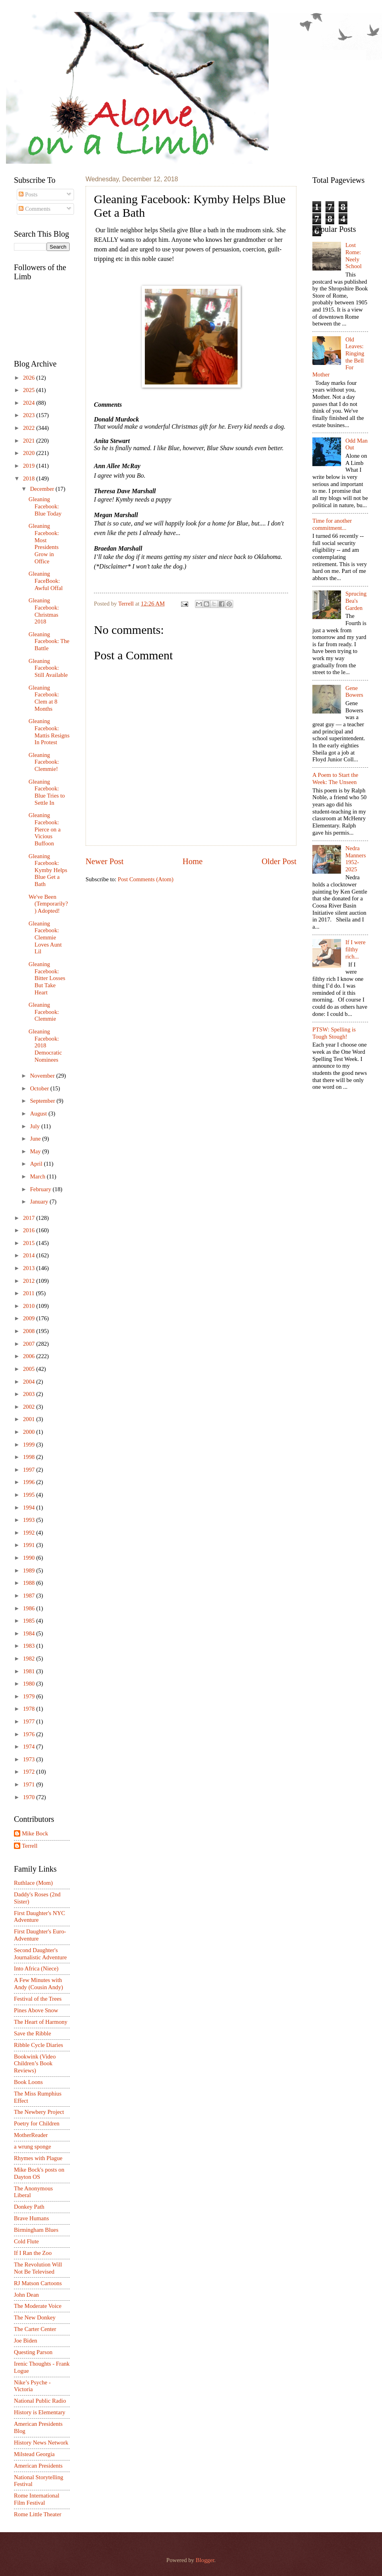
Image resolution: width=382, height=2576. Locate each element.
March (38, 1176)
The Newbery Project (39, 2112)
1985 (29, 1620)
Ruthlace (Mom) (33, 1883)
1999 (29, 1444)
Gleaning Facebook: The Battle (49, 641)
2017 (29, 1218)
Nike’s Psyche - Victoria (32, 2386)
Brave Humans (31, 2218)
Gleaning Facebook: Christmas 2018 (44, 611)
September (43, 1101)
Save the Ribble (32, 2033)
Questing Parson (33, 2352)
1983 (29, 1646)
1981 (29, 1671)
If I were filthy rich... (355, 949)
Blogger (205, 2560)
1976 (29, 1734)
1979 (29, 1696)
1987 (29, 1595)
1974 (29, 1746)
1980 (29, 1683)
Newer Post (105, 861)
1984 (29, 1633)
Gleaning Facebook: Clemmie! (44, 762)
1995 (29, 1495)
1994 (29, 1507)
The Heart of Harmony (40, 2022)
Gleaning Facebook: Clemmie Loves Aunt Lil (45, 937)
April (37, 1164)
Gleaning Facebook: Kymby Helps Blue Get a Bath (48, 870)
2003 (29, 1394)
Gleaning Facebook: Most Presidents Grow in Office (44, 543)
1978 (29, 1709)
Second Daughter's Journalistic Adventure (40, 1953)
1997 (29, 1469)
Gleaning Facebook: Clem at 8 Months (44, 698)
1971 (29, 1784)
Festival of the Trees (38, 1999)
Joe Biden (25, 2340)
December (42, 489)
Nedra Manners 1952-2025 (355, 858)
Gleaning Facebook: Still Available (48, 668)
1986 (29, 1608)
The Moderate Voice (38, 2306)
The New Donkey (35, 2317)
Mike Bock (35, 1833)
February (41, 1189)
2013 (29, 1268)
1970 (29, 1797)
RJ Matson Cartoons (38, 2283)
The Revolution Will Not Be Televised (38, 2268)
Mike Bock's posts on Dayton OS (39, 2173)
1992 (29, 1532)
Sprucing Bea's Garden (355, 600)
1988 (29, 1583)
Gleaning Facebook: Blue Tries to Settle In (47, 792)
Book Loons (28, 2082)
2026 (29, 377)
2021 (29, 440)
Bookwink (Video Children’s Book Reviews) (35, 2063)
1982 (29, 1658)
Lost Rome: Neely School (353, 255)
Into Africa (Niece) (36, 1968)
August (39, 1113)
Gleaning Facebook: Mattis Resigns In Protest (49, 731)
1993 (29, 1520)
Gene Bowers (354, 691)
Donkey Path (29, 2207)
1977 (29, 1721)
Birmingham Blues (36, 2230)
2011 (29, 1293)
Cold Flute (26, 2241)
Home (193, 861)
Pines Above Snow (36, 2010)
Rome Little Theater (37, 2514)
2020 (29, 453)
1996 (29, 1482)
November (43, 1075)
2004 (29, 1381)
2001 (29, 1419)
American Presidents (38, 2465)
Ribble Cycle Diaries (38, 2045)
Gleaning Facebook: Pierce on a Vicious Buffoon (44, 829)
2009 (29, 1318)
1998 (29, 1457)
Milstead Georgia (34, 2454)
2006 (29, 1356)
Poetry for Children (36, 2123)
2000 (29, 1432)
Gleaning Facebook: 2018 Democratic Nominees (45, 1045)
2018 (29, 478)
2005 (29, 1369)
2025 (29, 390)
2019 (29, 466)
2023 (29, 415)
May (36, 1151)
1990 (29, 1558)
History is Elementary (39, 2412)
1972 (29, 1771)
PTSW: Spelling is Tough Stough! (334, 1033)
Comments (34, 209)
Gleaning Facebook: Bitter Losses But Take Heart (47, 978)
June (36, 1138)
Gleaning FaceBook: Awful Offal (46, 580)
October (40, 1088)
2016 (29, 1230)
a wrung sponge (32, 2146)
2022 (29, 428)
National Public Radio (40, 2401)
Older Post (278, 861)
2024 (29, 403)
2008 (29, 1331)
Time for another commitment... (332, 524)
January (39, 1201)
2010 (29, 1306)
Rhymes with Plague (38, 2158)
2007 (29, 1344)
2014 (29, 1255)
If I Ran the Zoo (33, 2253)
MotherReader (31, 2135)
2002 (29, 1407)
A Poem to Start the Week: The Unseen (335, 778)
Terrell (126, 603)
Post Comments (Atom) (145, 879)
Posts (28, 194)
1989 (29, 1570)
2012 (29, 1281)
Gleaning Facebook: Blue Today (45, 506)
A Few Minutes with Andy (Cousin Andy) (38, 1983)
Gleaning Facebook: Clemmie (44, 1012)
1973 (29, 1759)
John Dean (26, 2295)
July (35, 1126)
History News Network (41, 2442)
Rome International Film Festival (36, 2499)
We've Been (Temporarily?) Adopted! (48, 904)
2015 (29, 1243)
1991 (29, 1545)
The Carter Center (35, 2329)
